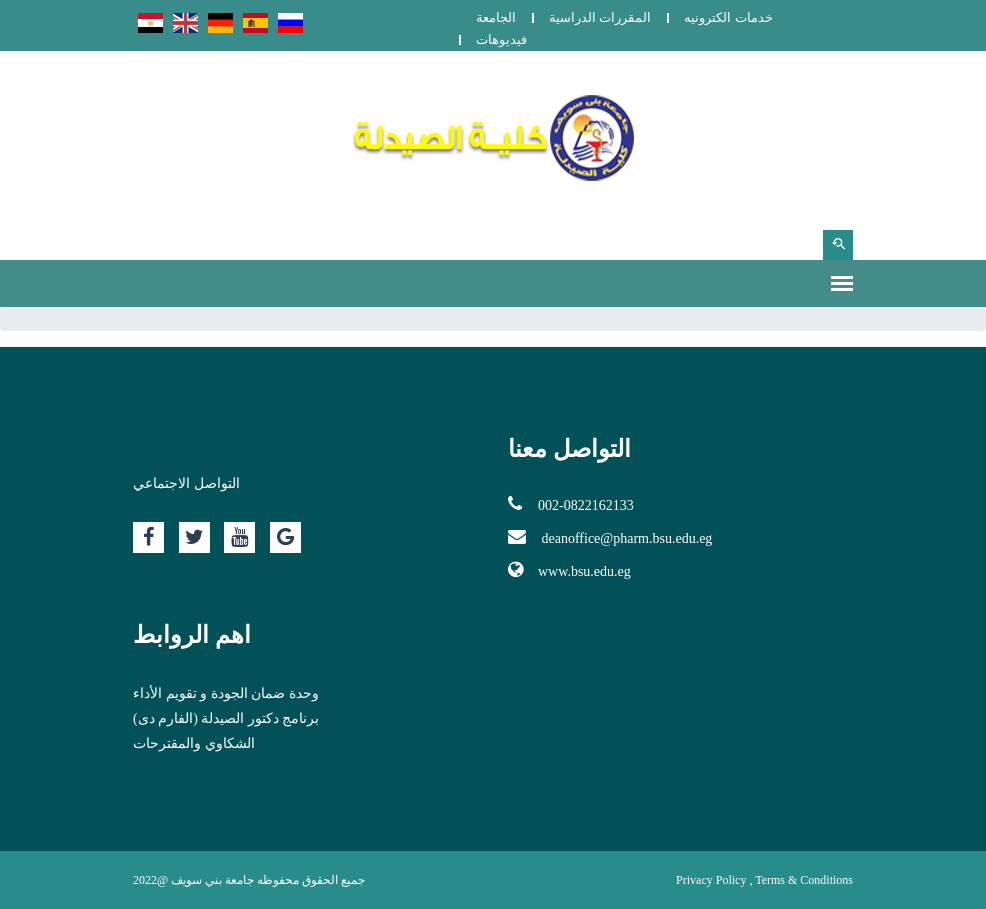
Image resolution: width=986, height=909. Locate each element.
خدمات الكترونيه (728, 17)
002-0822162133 (571, 504)
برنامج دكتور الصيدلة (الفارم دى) (226, 718)
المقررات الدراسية (600, 17)
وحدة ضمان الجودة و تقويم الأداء (226, 693)
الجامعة (496, 17)
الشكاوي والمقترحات (194, 743)
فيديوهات (501, 39)
